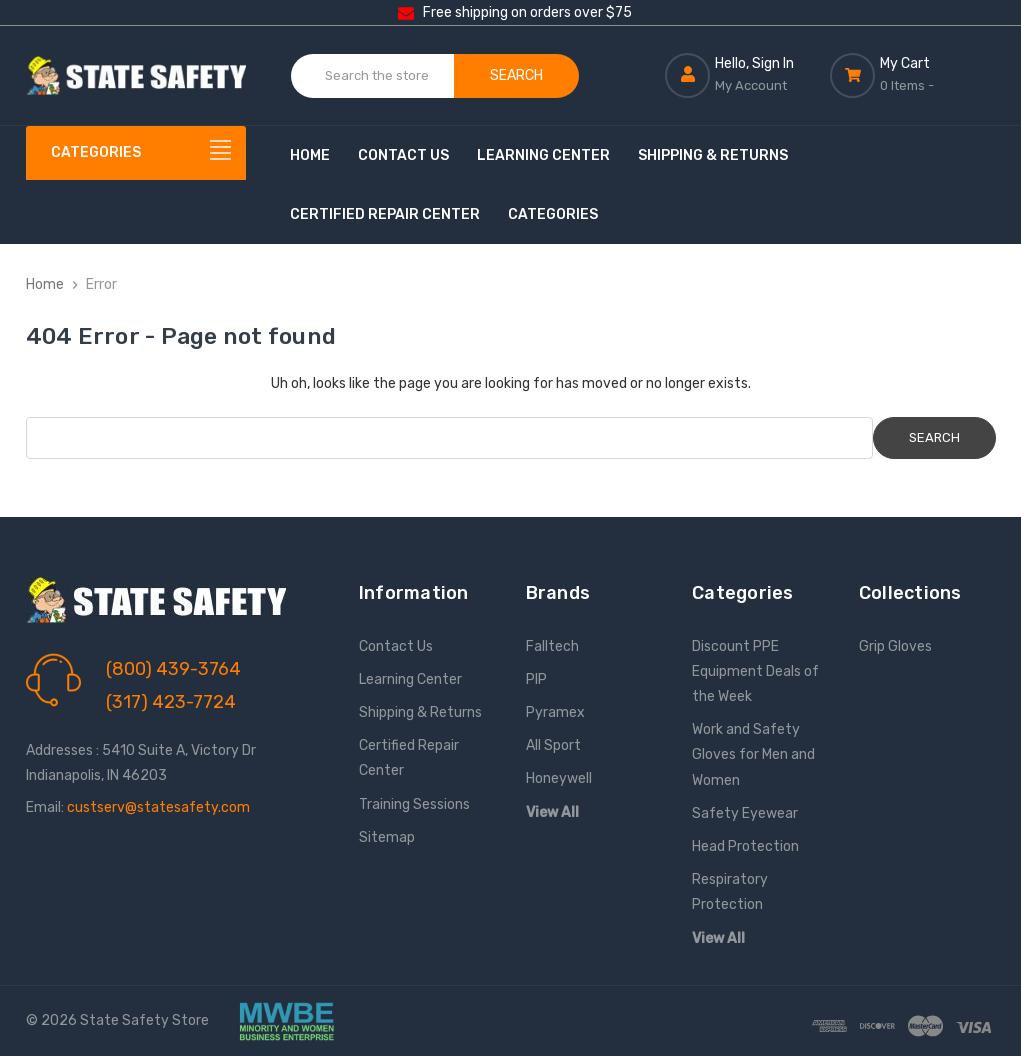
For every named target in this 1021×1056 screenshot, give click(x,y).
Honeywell (559, 778)
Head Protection (745, 846)
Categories (553, 214)
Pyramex (555, 712)
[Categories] (136, 153)
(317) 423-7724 (171, 702)
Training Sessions (414, 804)
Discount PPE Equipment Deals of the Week (755, 671)
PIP (536, 679)
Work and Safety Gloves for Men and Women (753, 754)
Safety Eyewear (745, 813)
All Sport (553, 745)
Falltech (552, 646)
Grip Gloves (895, 646)
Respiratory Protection (730, 892)
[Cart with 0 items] (912, 75)
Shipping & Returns (713, 155)
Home (310, 155)
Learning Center (543, 155)
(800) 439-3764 (173, 669)
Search (516, 75)
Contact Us (403, 155)
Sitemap (387, 837)
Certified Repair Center (385, 214)
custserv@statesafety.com (158, 807)
